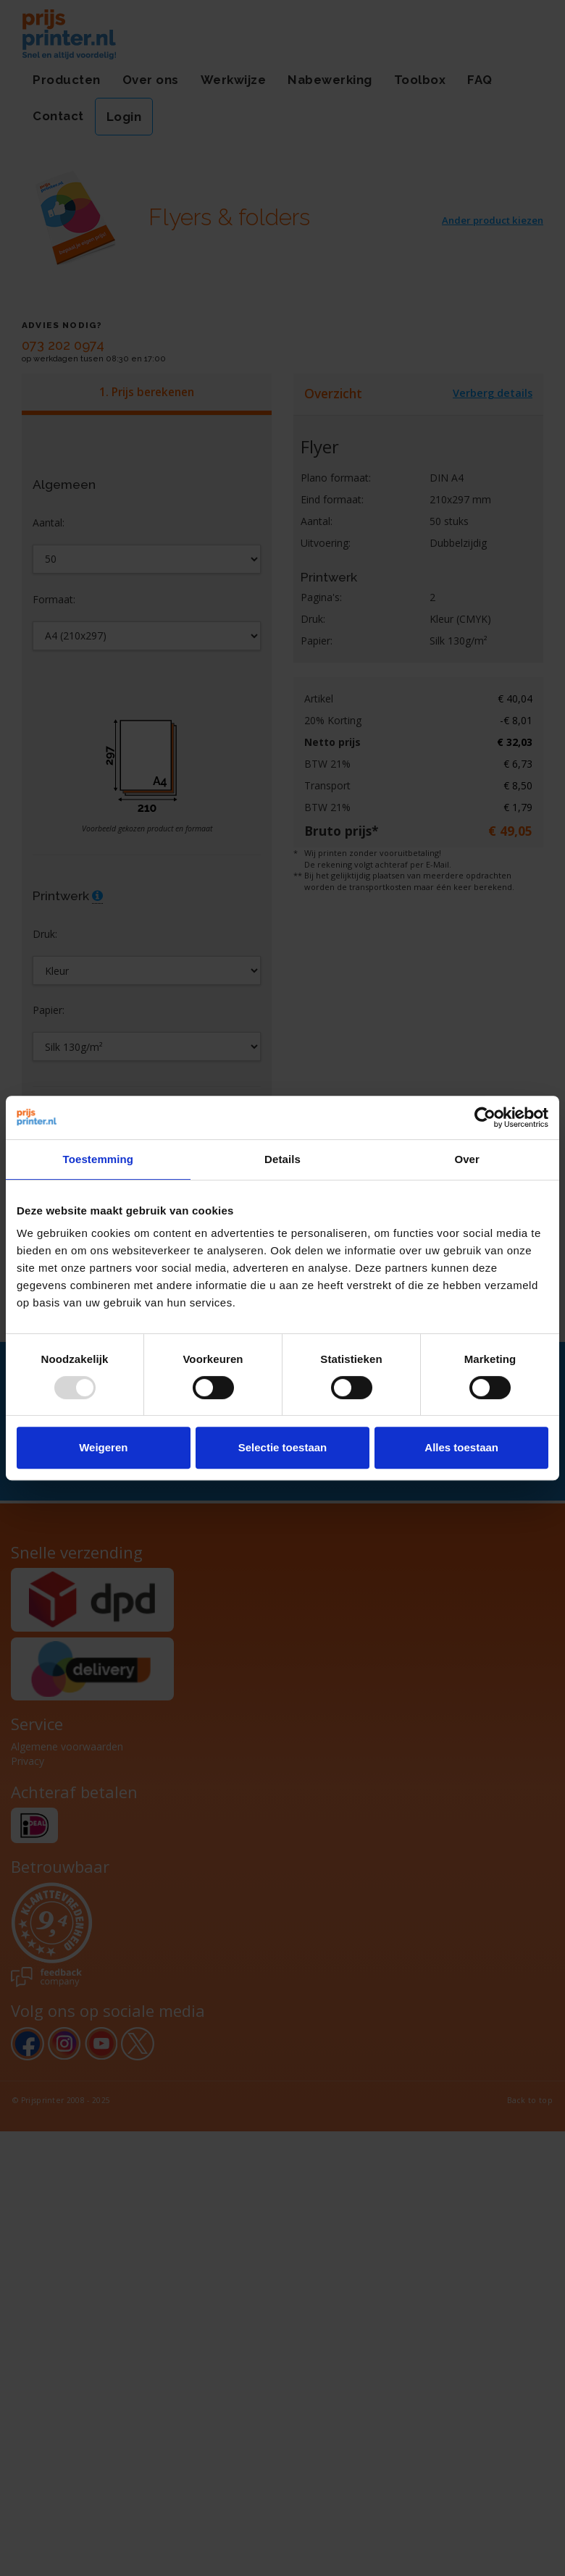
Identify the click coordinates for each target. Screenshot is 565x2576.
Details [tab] (282, 1159)
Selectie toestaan (282, 1447)
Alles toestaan (461, 1447)
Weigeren (103, 1447)
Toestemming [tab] (98, 1159)
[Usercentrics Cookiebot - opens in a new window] (485, 1117)
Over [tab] (467, 1159)
